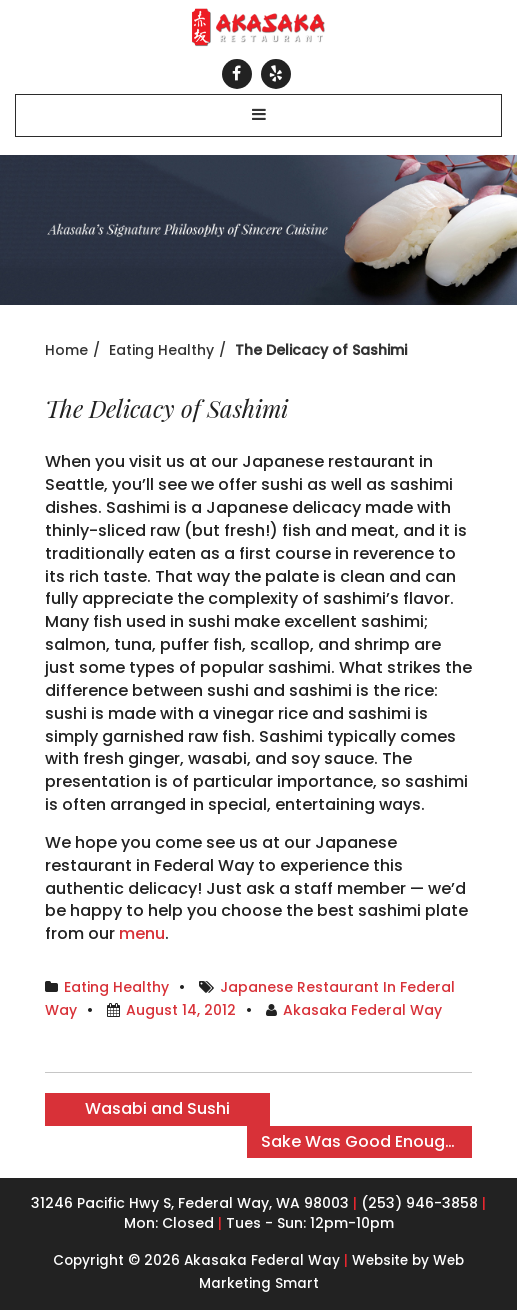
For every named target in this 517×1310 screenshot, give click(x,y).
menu (142, 933)
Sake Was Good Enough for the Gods (366, 1141)
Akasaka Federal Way (362, 1010)
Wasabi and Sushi (157, 1108)
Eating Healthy (161, 350)
